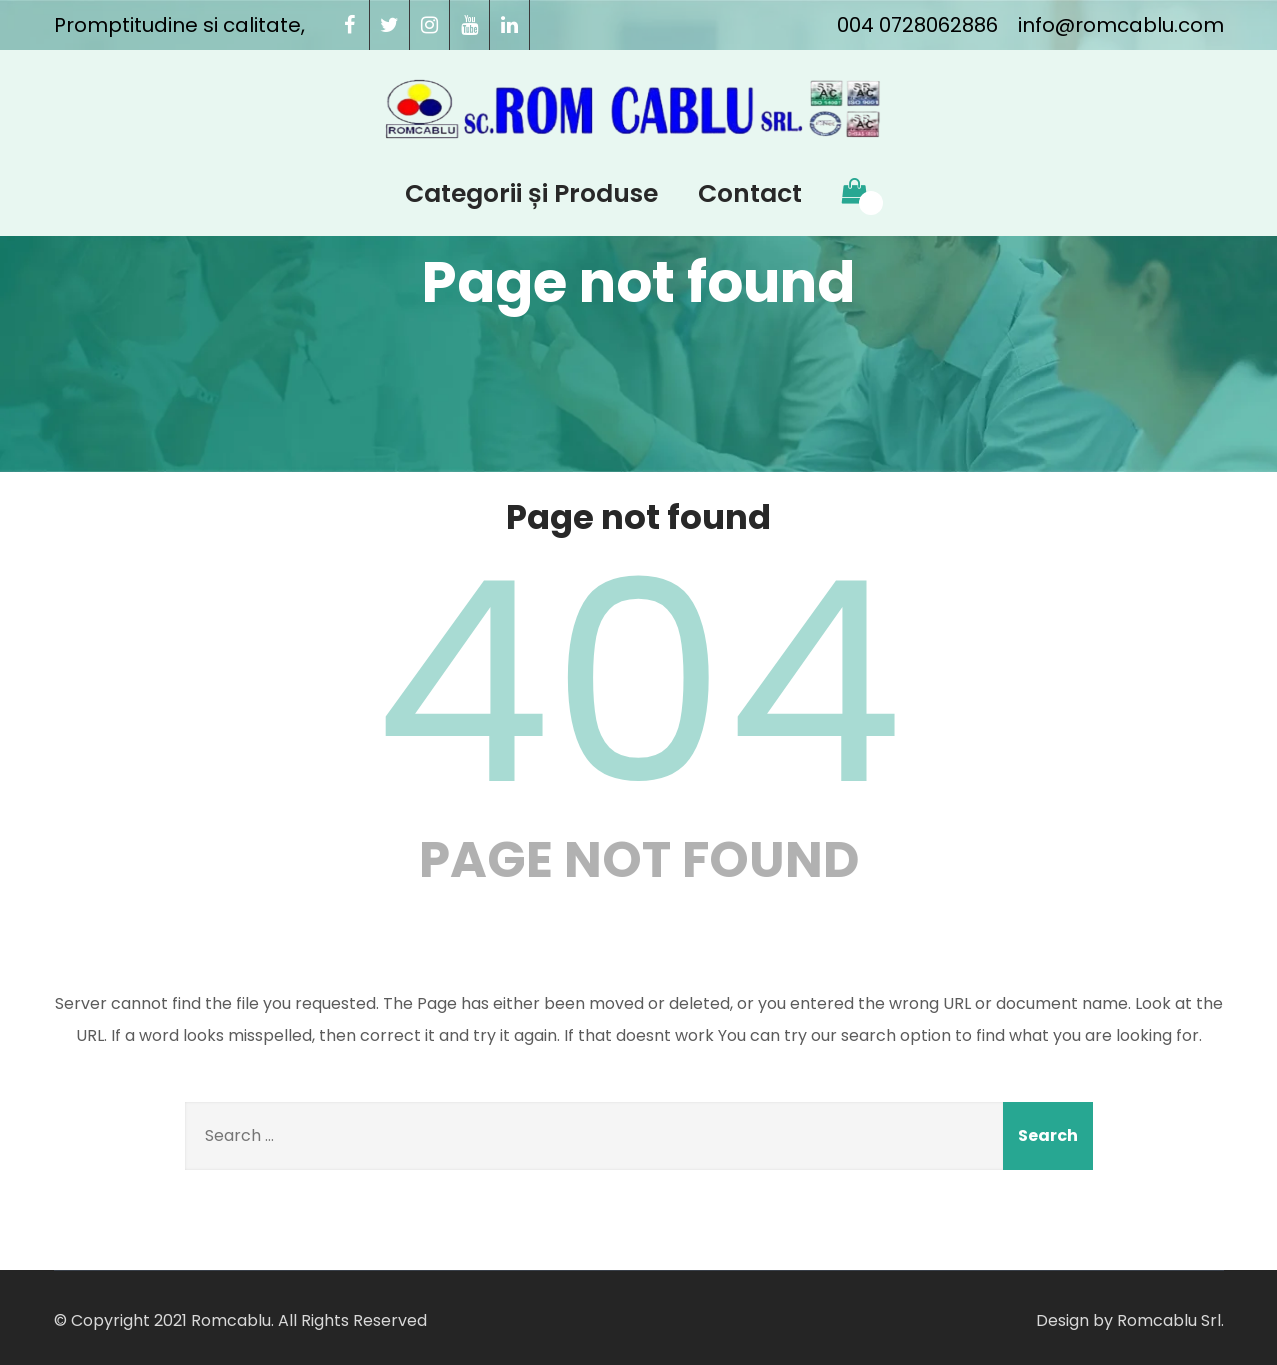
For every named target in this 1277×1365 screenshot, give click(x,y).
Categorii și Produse (531, 193)
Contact (750, 193)
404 (639, 683)
